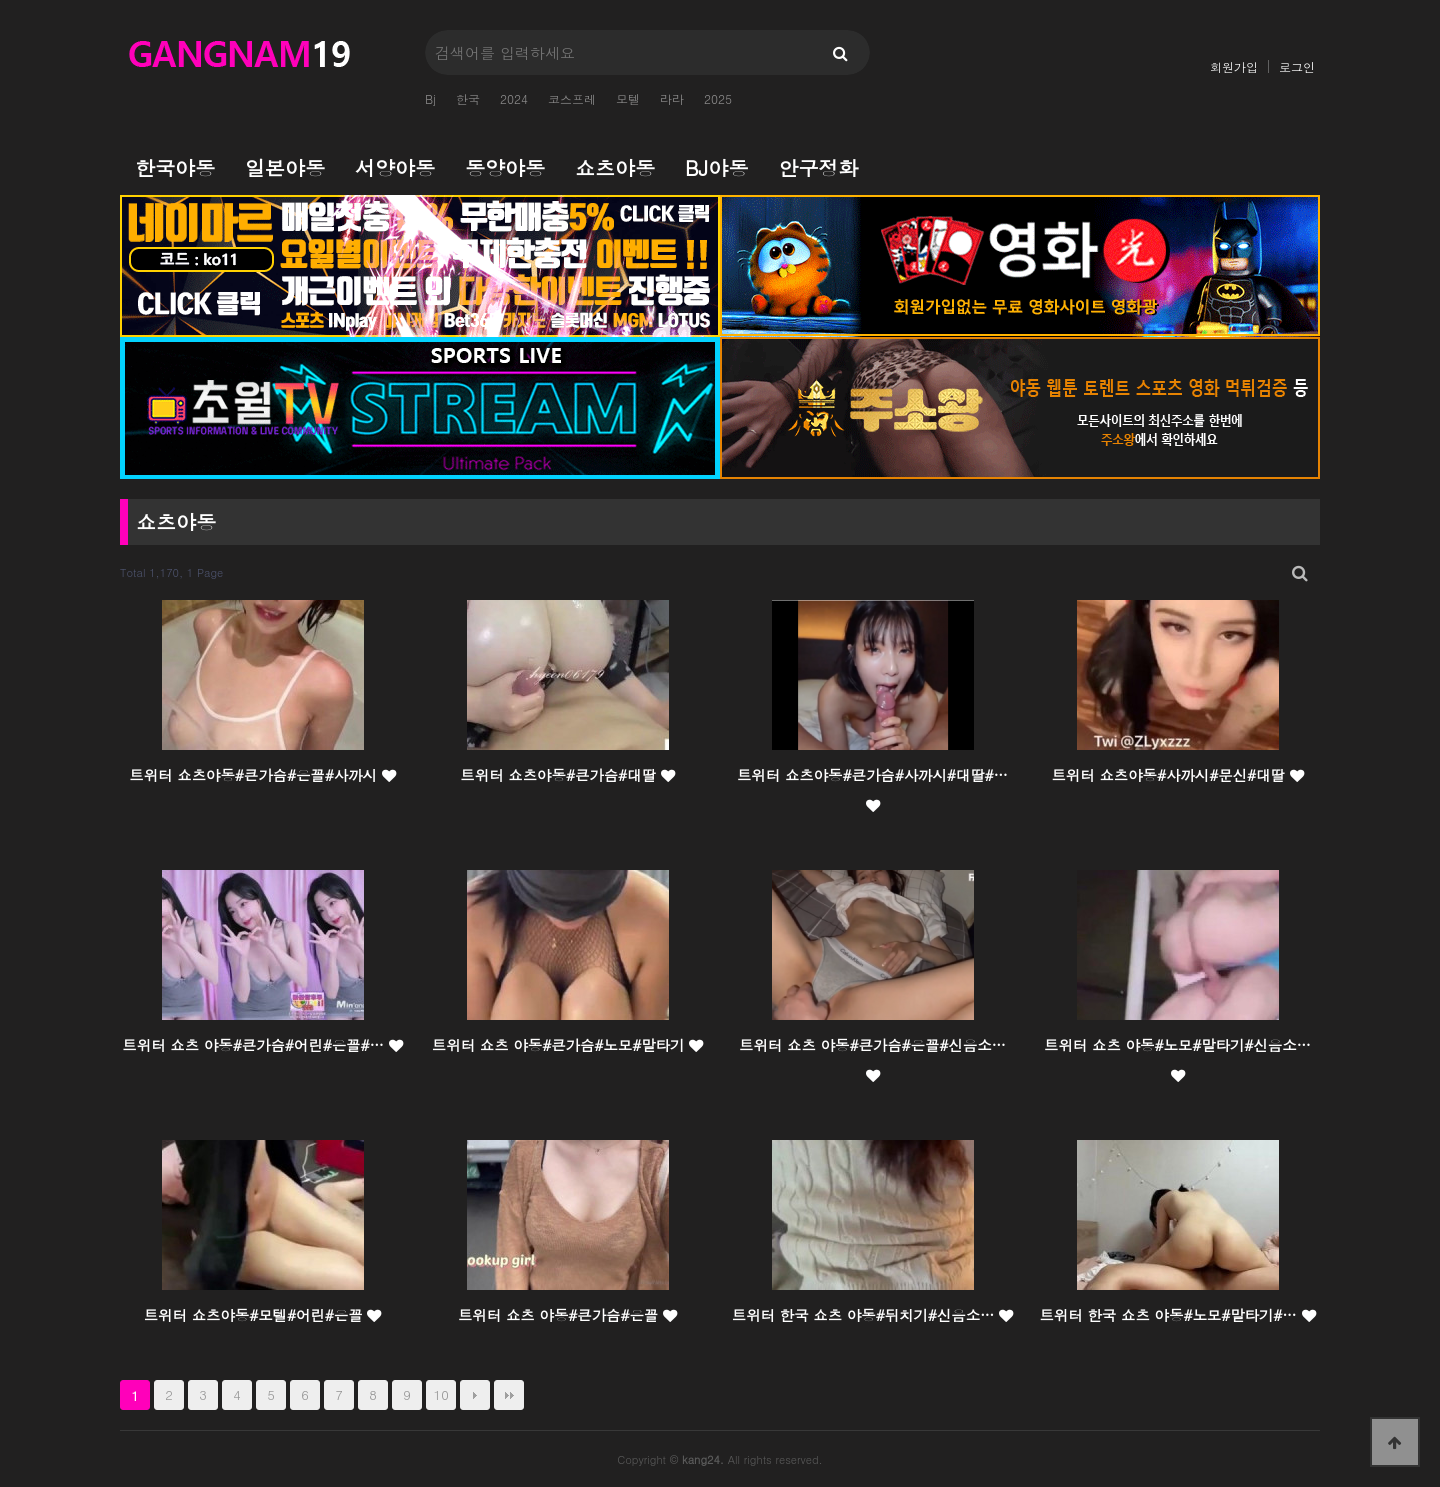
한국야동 (175, 167)
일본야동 (285, 167)
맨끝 (509, 1395)
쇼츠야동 (615, 167)
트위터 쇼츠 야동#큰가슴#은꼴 (567, 1315)
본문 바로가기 (0, 0)
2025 (718, 98)
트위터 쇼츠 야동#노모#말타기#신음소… (1177, 1059)
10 (441, 1394)
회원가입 (1234, 66)
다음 (475, 1395)
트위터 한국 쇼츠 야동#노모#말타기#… (1177, 1315)
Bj (430, 98)
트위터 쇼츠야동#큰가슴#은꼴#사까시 (262, 775)
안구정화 (818, 167)
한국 (468, 98)
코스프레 (572, 98)
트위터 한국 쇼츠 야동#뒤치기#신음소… (872, 1315)
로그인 (1297, 66)
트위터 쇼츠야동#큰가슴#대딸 (567, 775)
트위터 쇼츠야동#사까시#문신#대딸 (1177, 775)
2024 (514, 98)
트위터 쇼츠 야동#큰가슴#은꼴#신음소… (872, 1059)
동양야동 (505, 167)
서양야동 (395, 167)
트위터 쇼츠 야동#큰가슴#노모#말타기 (567, 1045)
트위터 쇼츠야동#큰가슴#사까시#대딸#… (872, 789)
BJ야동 (716, 167)
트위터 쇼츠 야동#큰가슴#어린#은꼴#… (262, 1045)
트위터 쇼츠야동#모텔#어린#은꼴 (263, 1315)
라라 (672, 98)
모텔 (628, 98)
